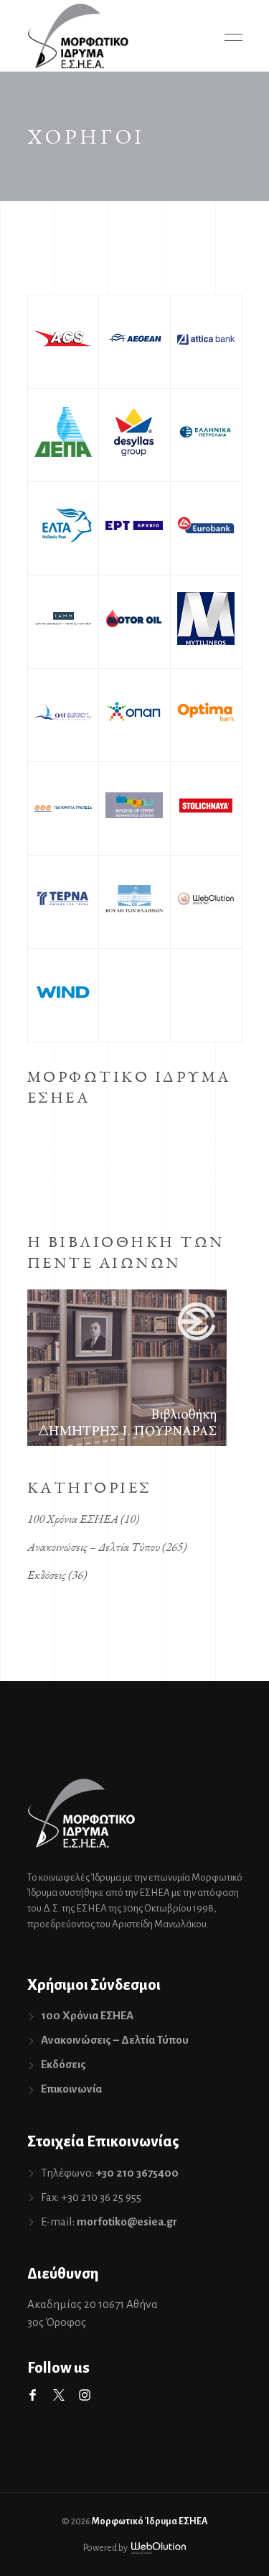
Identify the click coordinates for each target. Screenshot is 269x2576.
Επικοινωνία (71, 2088)
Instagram (84, 2395)
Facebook (33, 2395)
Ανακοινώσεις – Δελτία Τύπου (93, 1547)
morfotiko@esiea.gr (127, 2221)
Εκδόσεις (46, 1575)
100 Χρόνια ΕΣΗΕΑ (72, 1518)
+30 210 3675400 (137, 2173)
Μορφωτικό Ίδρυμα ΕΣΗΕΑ (149, 2521)
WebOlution (158, 2548)
